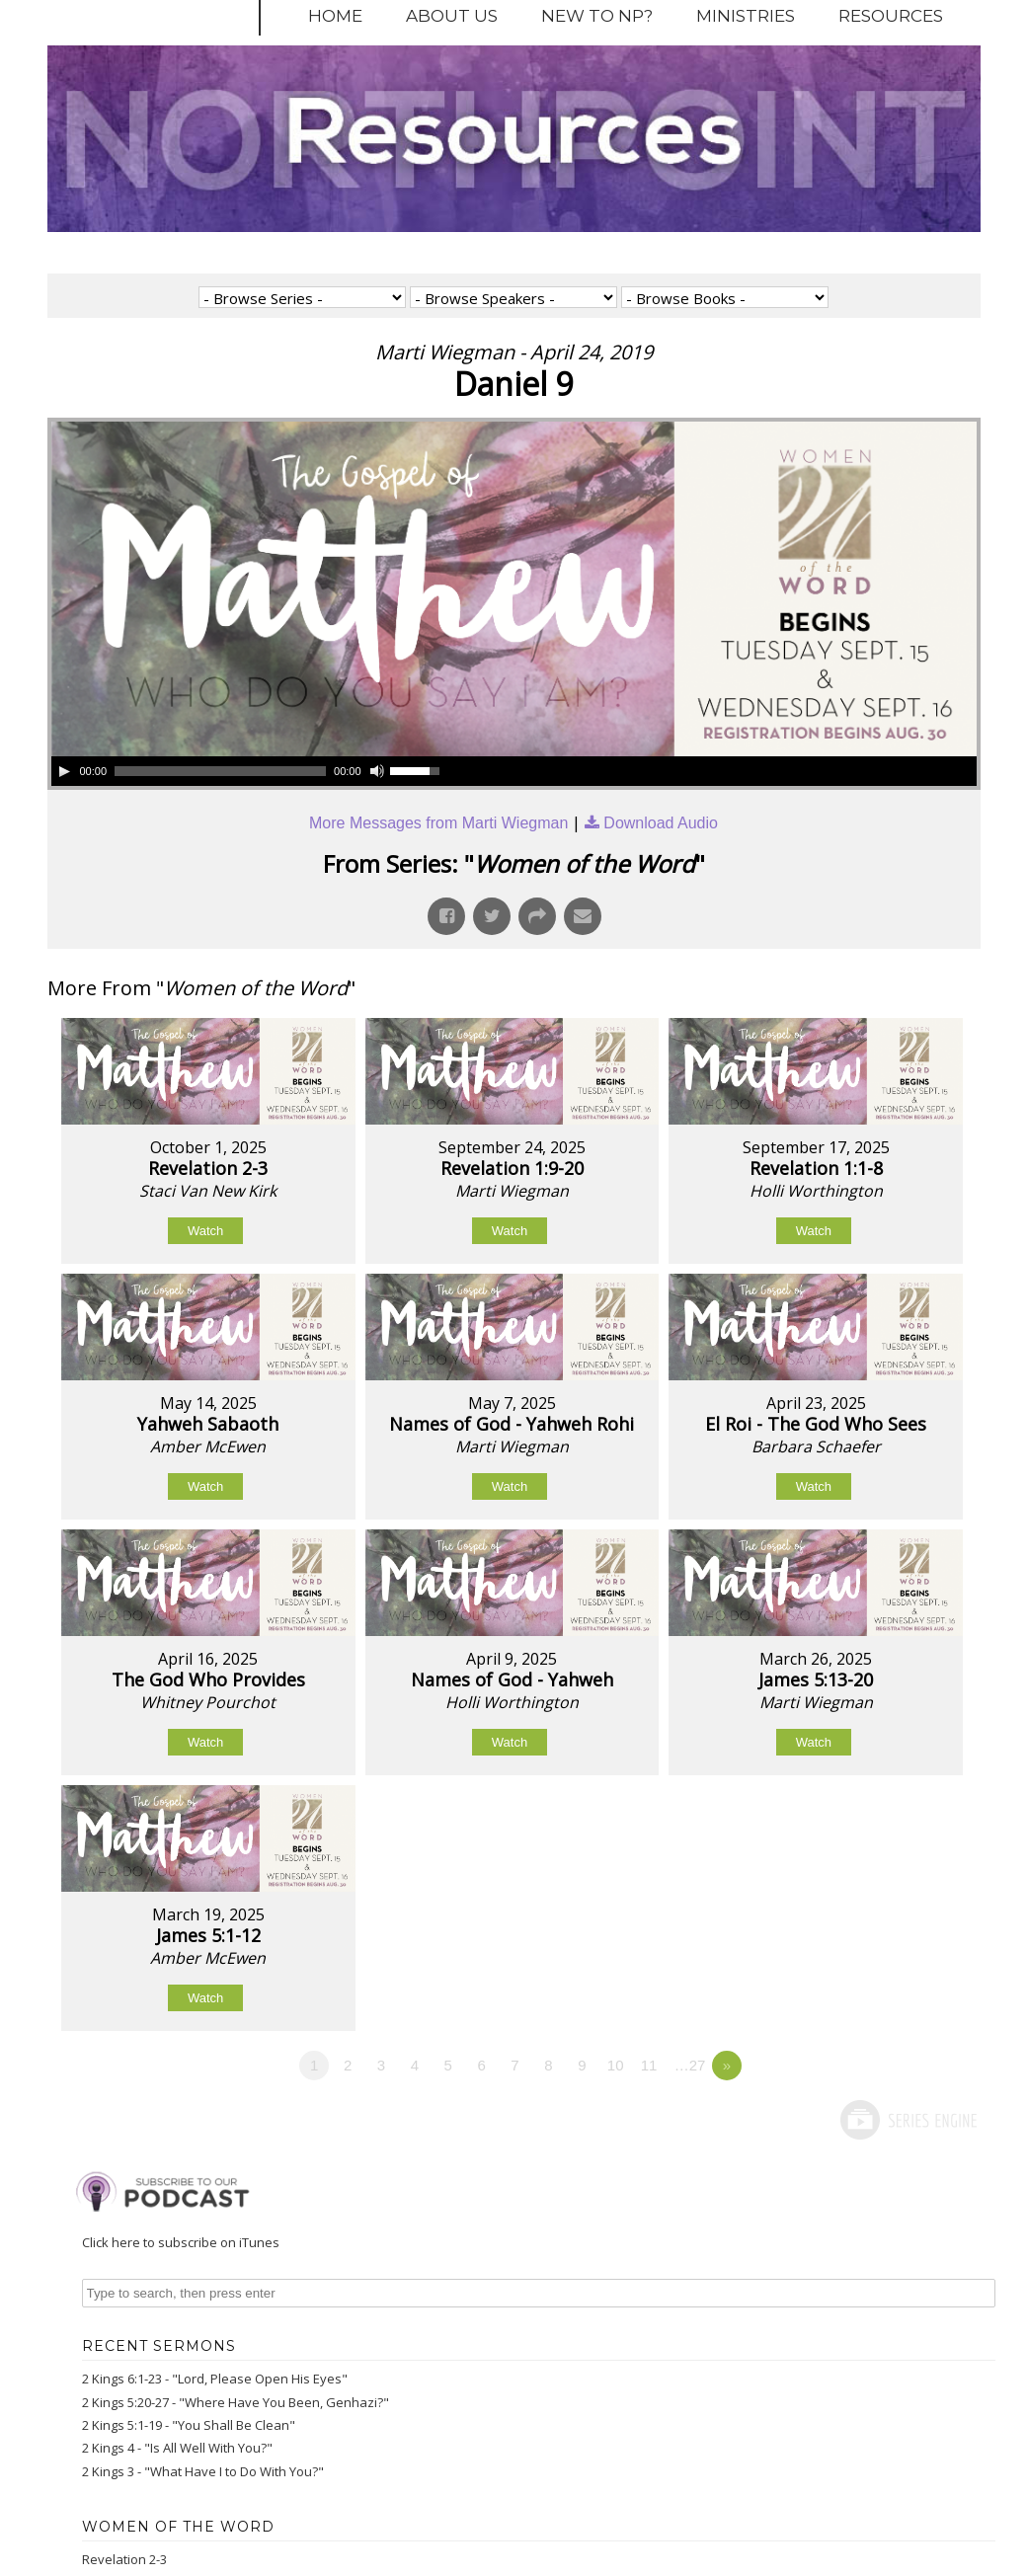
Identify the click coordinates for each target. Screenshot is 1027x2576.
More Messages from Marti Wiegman (438, 823)
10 (615, 2065)
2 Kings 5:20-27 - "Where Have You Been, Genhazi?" (235, 2402)
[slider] (220, 771)
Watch (205, 1230)
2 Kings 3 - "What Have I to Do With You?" (203, 2471)
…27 (690, 2065)
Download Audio (660, 823)
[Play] (64, 771)
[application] (248, 771)
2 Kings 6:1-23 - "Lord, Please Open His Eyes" (215, 2378)
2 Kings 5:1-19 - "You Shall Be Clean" (188, 2425)
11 (649, 2065)
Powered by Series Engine (907, 2120)
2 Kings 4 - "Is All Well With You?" (177, 2448)
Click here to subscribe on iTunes (180, 2242)
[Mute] (377, 771)
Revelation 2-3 (124, 2559)
